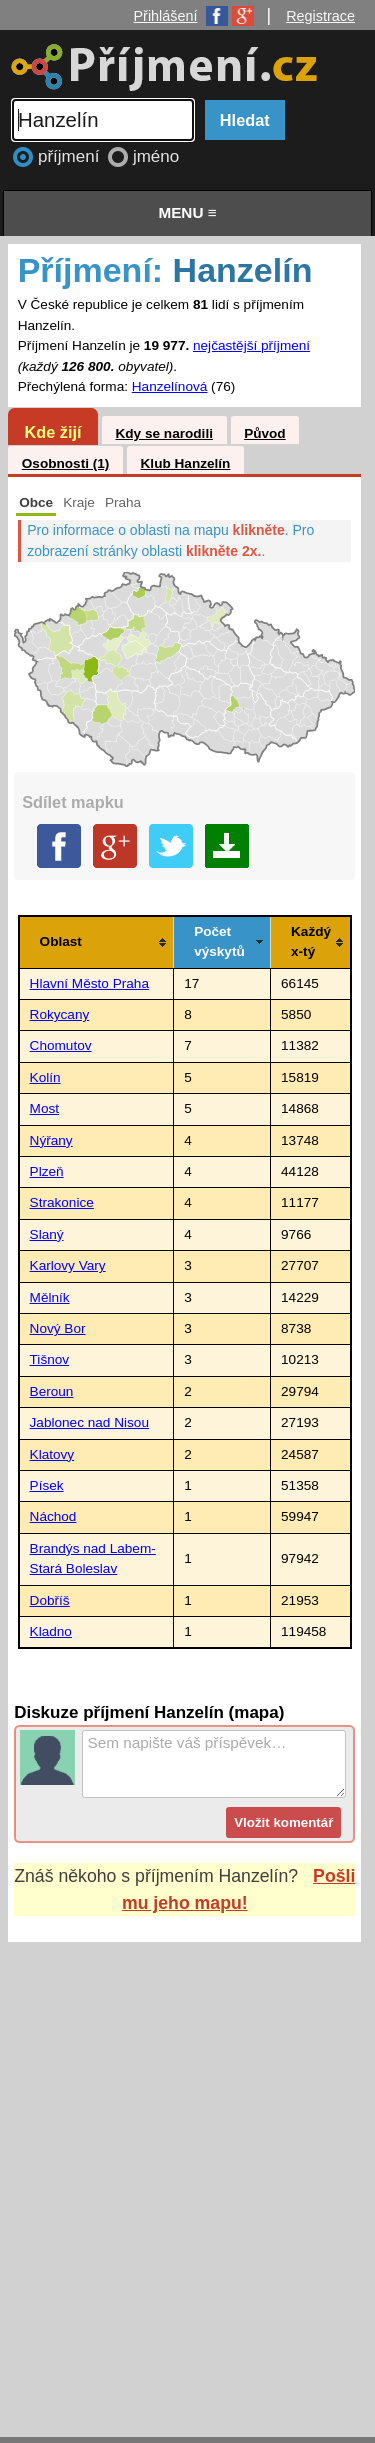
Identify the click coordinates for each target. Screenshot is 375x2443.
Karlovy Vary (68, 1265)
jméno (156, 156)
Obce (36, 502)
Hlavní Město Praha (89, 983)
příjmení (71, 156)
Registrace (320, 16)
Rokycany (60, 1014)
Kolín (45, 1077)
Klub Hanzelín (186, 463)
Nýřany (51, 1140)
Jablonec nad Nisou (89, 1422)
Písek (47, 1485)
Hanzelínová (170, 386)
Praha (123, 502)
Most (44, 1108)
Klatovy (52, 1454)
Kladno (51, 1631)
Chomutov (61, 1045)
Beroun (52, 1391)
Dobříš (50, 1600)
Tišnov (50, 1359)
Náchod (53, 1516)
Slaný (47, 1234)
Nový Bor (58, 1328)
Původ (265, 433)
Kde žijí (52, 432)
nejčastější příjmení (251, 345)
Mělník (50, 1297)
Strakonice (62, 1202)
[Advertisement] (187, 2170)
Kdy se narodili (163, 433)
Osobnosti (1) (66, 463)
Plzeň (47, 1171)
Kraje (79, 502)
